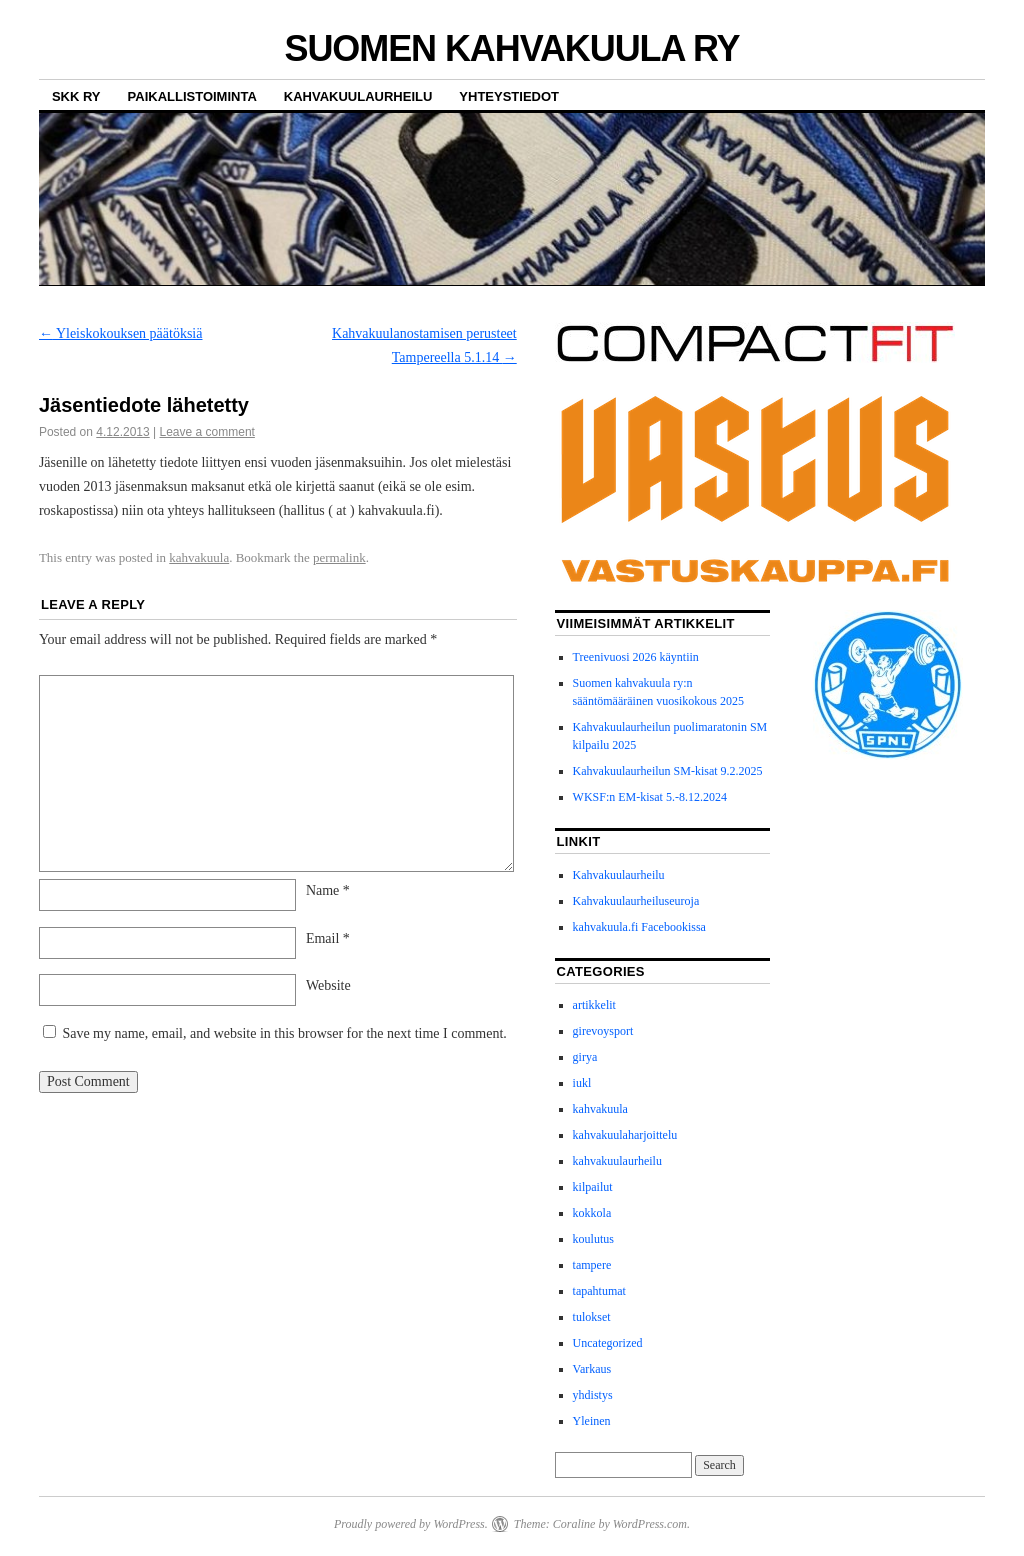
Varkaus (592, 1369)
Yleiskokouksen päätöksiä (121, 333)
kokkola (592, 1213)
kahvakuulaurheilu (617, 1161)
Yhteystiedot (509, 96)
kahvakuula (199, 557)
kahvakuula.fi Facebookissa (639, 927)
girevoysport (603, 1031)
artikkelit (594, 1005)
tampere (592, 1265)
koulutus (593, 1239)
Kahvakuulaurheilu (358, 96)
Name (328, 890)
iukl (582, 1083)
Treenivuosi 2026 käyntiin (636, 657)
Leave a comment (207, 432)
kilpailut (593, 1187)
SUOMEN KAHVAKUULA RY (511, 48)
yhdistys (593, 1395)
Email (328, 938)
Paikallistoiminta (192, 96)
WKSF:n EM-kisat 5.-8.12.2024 (650, 797)
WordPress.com (650, 1524)
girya (585, 1057)
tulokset (592, 1317)
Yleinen (592, 1421)
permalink (339, 557)
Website (328, 985)
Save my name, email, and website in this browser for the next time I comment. (284, 1033)
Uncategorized (608, 1343)
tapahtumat (599, 1291)
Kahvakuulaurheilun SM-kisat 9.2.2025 (668, 771)
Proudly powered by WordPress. (411, 1524)
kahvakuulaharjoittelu (625, 1135)
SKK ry (76, 96)
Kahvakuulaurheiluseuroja (636, 901)
